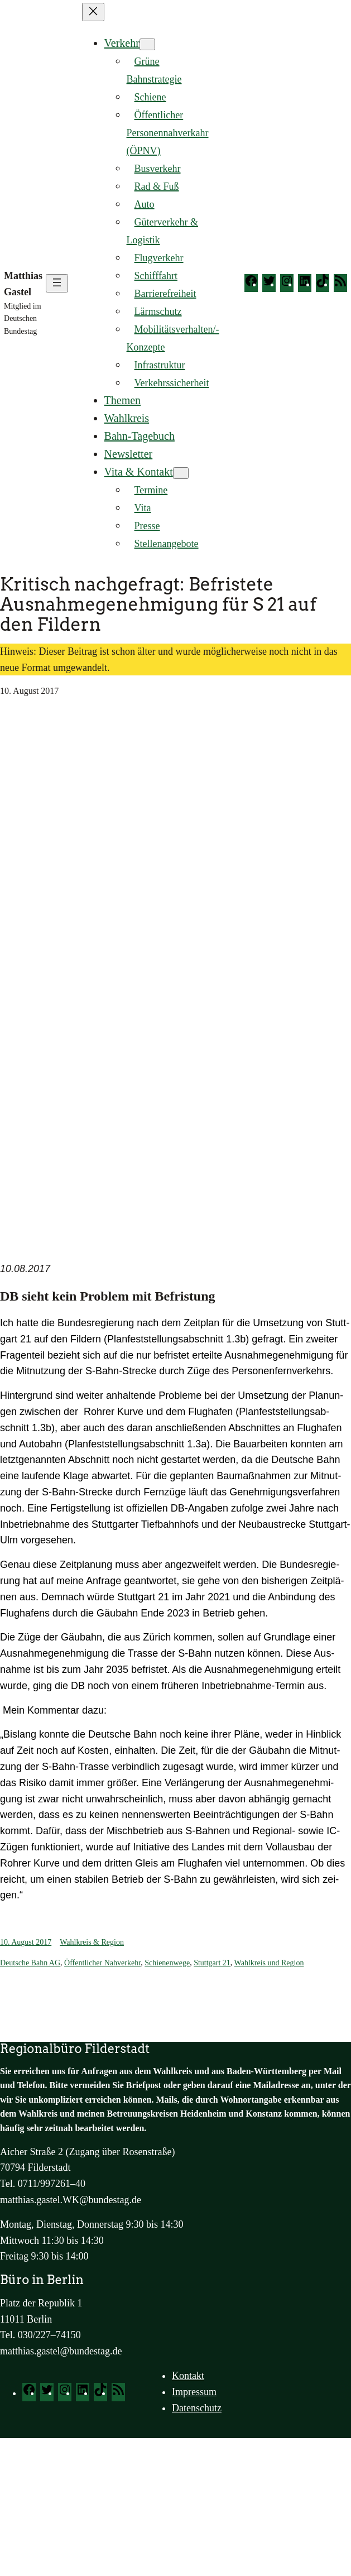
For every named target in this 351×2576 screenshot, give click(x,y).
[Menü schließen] (93, 12)
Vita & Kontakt (138, 472)
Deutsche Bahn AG (30, 1963)
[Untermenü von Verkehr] (147, 44)
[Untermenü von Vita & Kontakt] (181, 473)
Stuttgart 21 (212, 1963)
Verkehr (122, 43)
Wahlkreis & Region (92, 1942)
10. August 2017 (25, 1942)
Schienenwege (167, 1963)
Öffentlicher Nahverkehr (102, 1963)
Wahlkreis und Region (269, 1963)
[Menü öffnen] (57, 283)
